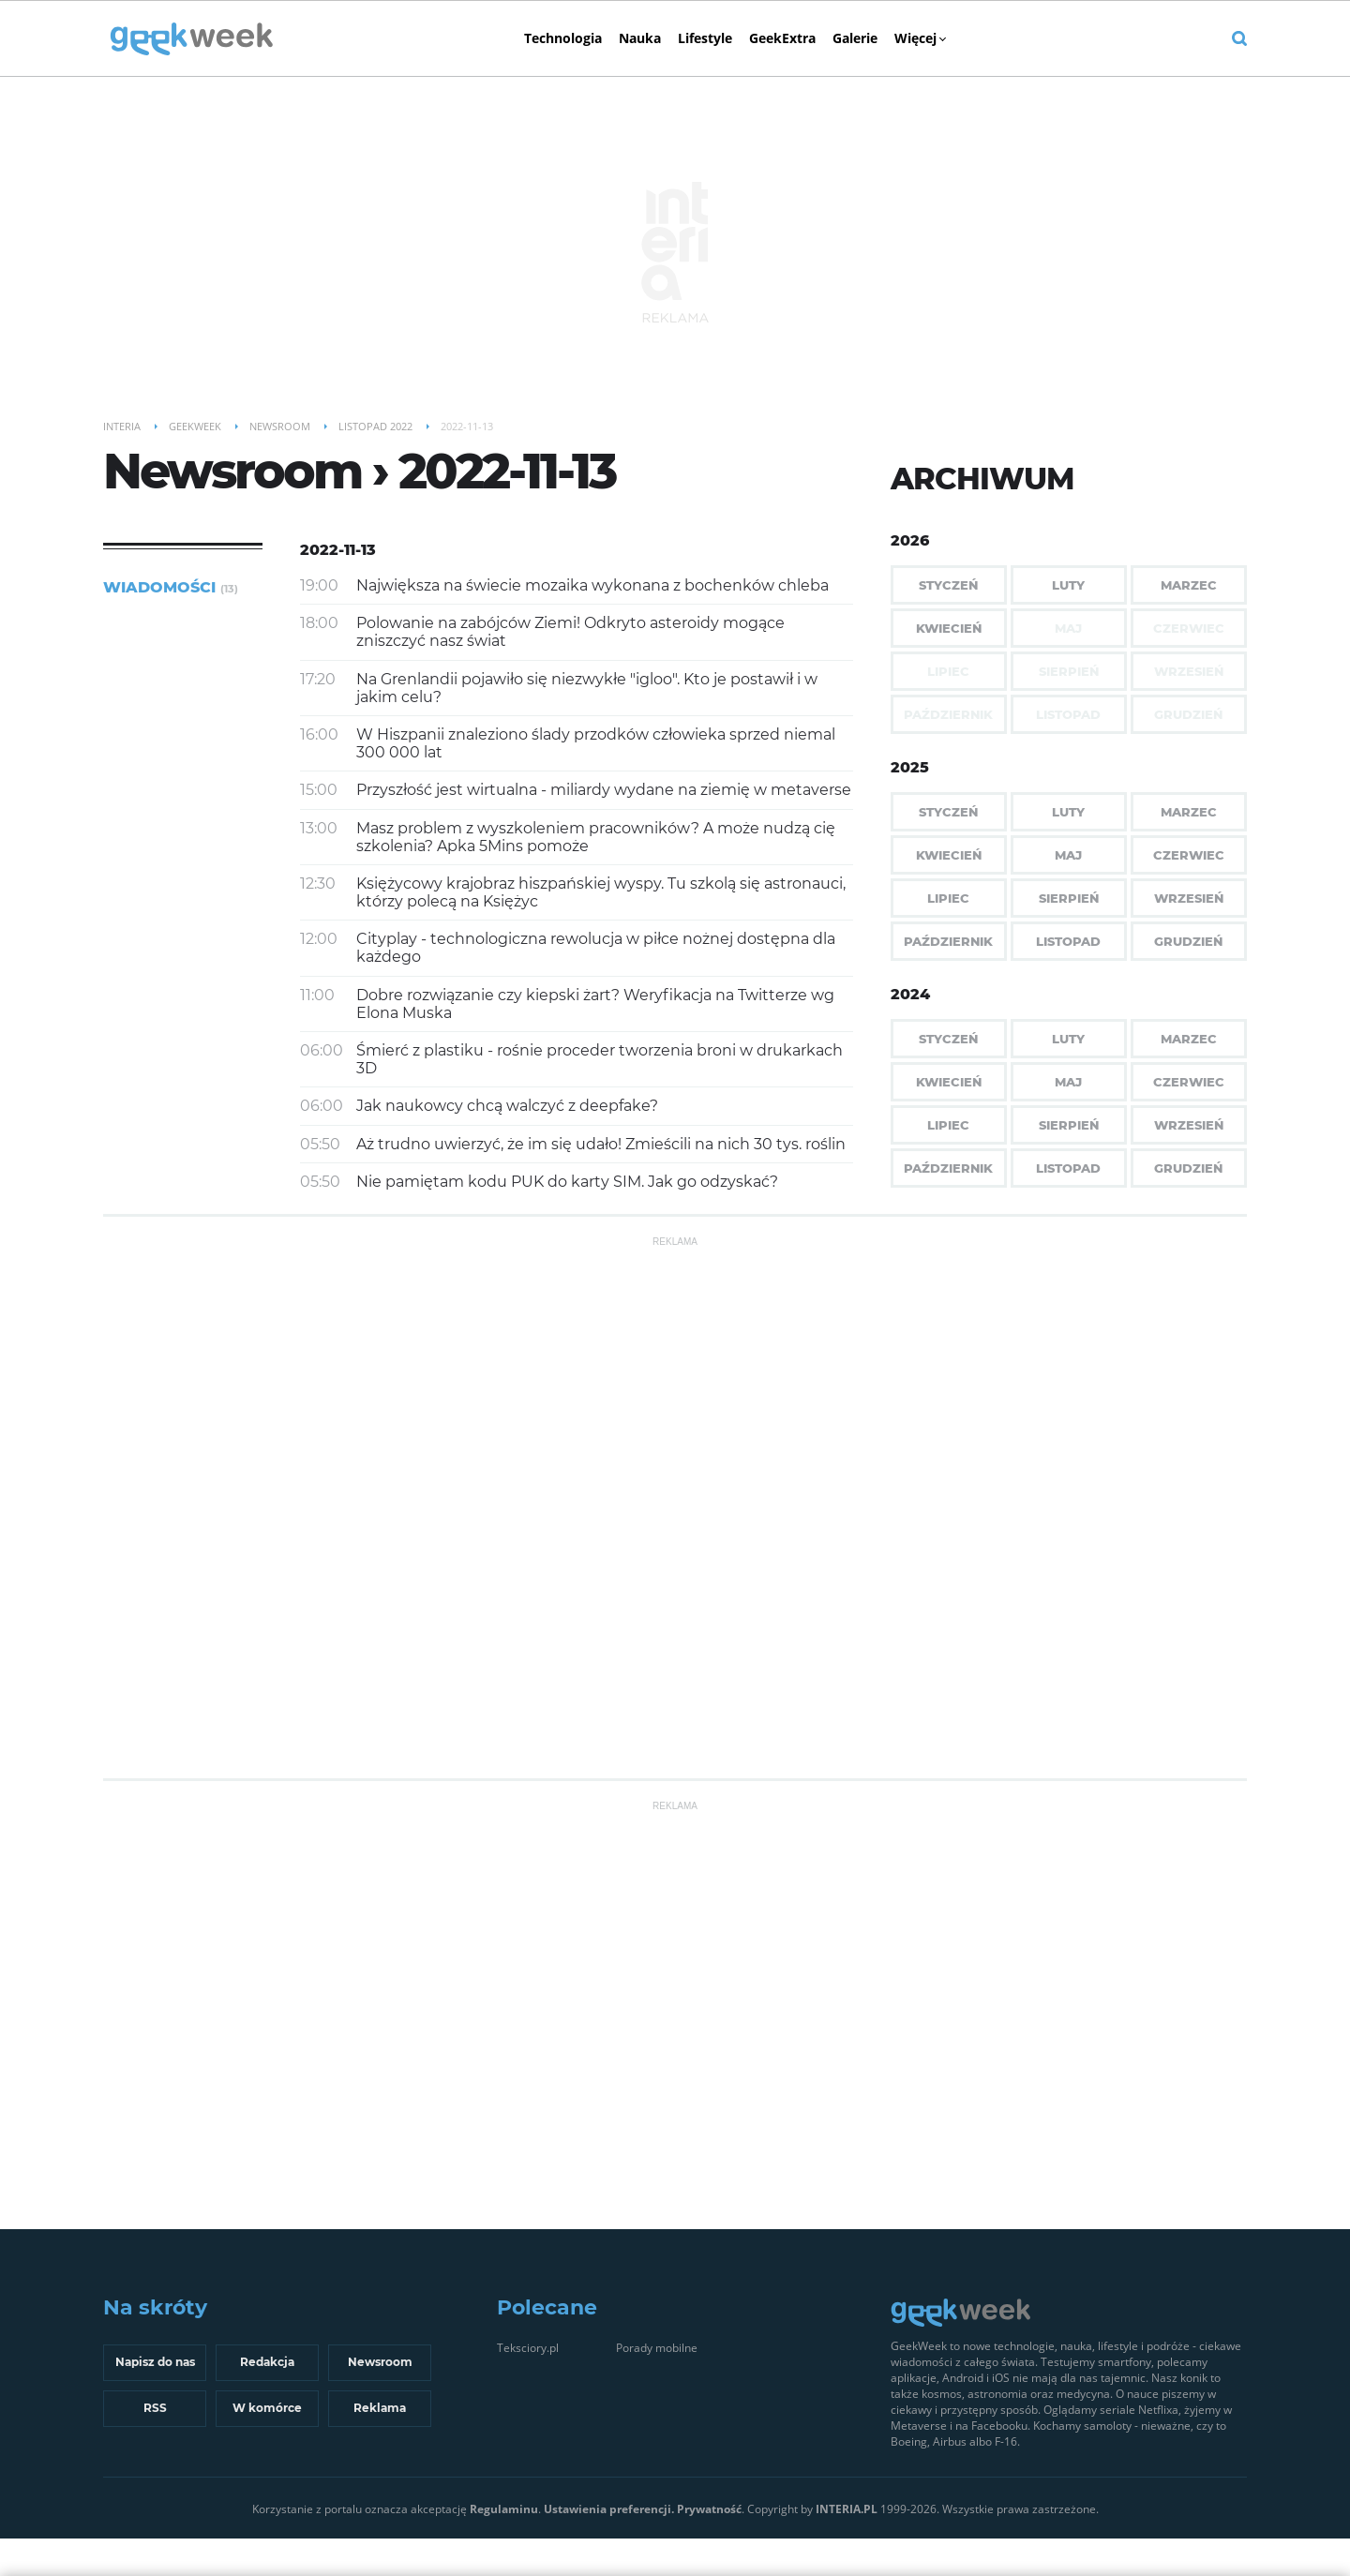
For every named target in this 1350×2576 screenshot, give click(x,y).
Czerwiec (1188, 854)
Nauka (640, 38)
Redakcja (267, 2362)
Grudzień (1188, 941)
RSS (155, 2408)
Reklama (379, 2408)
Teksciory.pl (528, 2348)
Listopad (1068, 941)
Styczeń (948, 584)
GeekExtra (782, 38)
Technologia (563, 38)
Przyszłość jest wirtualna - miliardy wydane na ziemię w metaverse (603, 790)
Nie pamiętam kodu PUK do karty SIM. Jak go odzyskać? (567, 1182)
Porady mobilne (657, 2348)
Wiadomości (170, 587)
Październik (948, 941)
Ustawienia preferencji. (609, 2509)
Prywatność (709, 2509)
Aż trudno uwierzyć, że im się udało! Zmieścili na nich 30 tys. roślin (601, 1144)
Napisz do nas (155, 2362)
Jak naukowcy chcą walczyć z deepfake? (507, 1106)
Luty (1068, 584)
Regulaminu (504, 2509)
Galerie (855, 38)
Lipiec (948, 898)
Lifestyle (705, 38)
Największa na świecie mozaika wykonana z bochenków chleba (592, 585)
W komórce (267, 2408)
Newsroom (380, 2362)
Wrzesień (1188, 898)
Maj (1068, 854)
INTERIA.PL (847, 2509)
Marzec (1189, 584)
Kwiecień (949, 628)
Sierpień (1069, 898)
